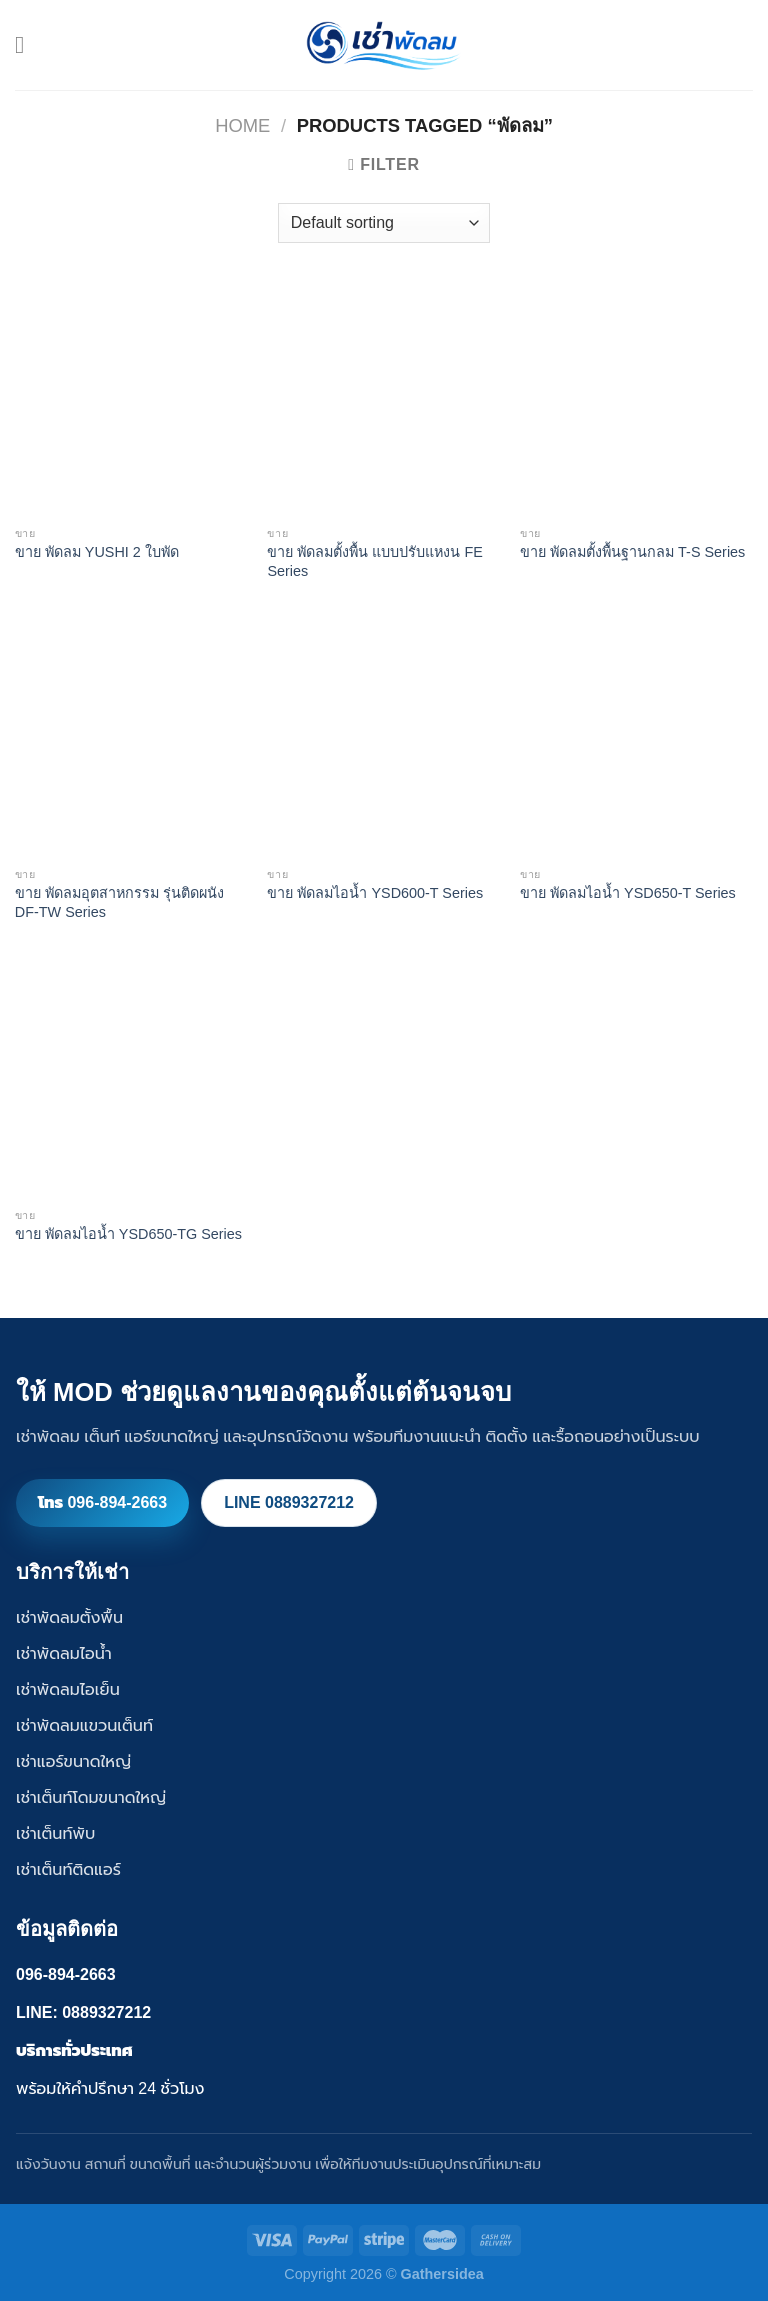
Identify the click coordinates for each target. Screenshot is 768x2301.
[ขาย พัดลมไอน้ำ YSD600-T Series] (383, 740)
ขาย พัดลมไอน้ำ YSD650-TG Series (128, 1234)
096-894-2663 (66, 1974)
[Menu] (27, 44)
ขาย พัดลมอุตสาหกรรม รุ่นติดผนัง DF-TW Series (119, 902)
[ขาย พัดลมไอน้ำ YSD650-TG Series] (131, 1081)
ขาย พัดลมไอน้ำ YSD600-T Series (375, 893)
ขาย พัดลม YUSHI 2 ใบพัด (97, 552)
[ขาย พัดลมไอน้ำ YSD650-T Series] (636, 740)
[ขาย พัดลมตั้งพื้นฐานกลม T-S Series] (636, 399)
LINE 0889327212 (289, 1502)
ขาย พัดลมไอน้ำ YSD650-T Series (628, 893)
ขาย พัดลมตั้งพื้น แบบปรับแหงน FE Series (374, 561)
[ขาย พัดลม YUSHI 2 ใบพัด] (131, 399)
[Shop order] (384, 223)
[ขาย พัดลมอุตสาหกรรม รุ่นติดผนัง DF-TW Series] (131, 740)
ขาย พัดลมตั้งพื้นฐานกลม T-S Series (632, 552)
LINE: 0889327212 (83, 2012)
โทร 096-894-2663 (102, 1502)
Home (242, 125)
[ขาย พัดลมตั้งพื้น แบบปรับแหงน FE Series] (383, 399)
